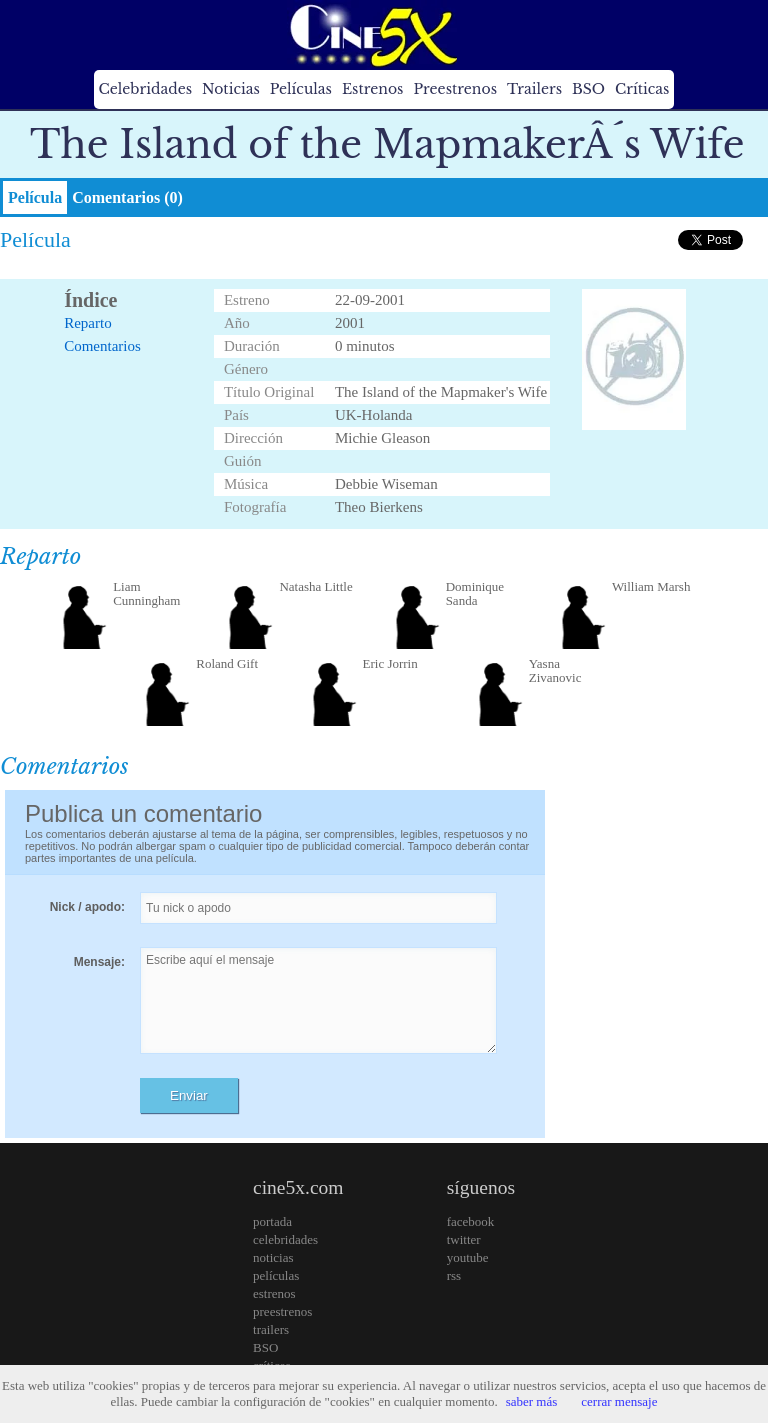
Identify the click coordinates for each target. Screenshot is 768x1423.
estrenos (274, 1293)
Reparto (87, 323)
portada (272, 1221)
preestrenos (282, 1311)
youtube (468, 1257)
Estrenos (373, 89)
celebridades (285, 1239)
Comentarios (102, 346)
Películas (301, 89)
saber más (532, 1401)
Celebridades (145, 89)
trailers (271, 1329)
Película (35, 197)
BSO (588, 89)
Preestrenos (455, 89)
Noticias (231, 89)
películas (276, 1275)
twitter (464, 1239)
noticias (273, 1257)
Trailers (534, 89)
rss (454, 1275)
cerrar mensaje (619, 1401)
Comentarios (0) (127, 197)
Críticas (642, 89)
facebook (471, 1221)
